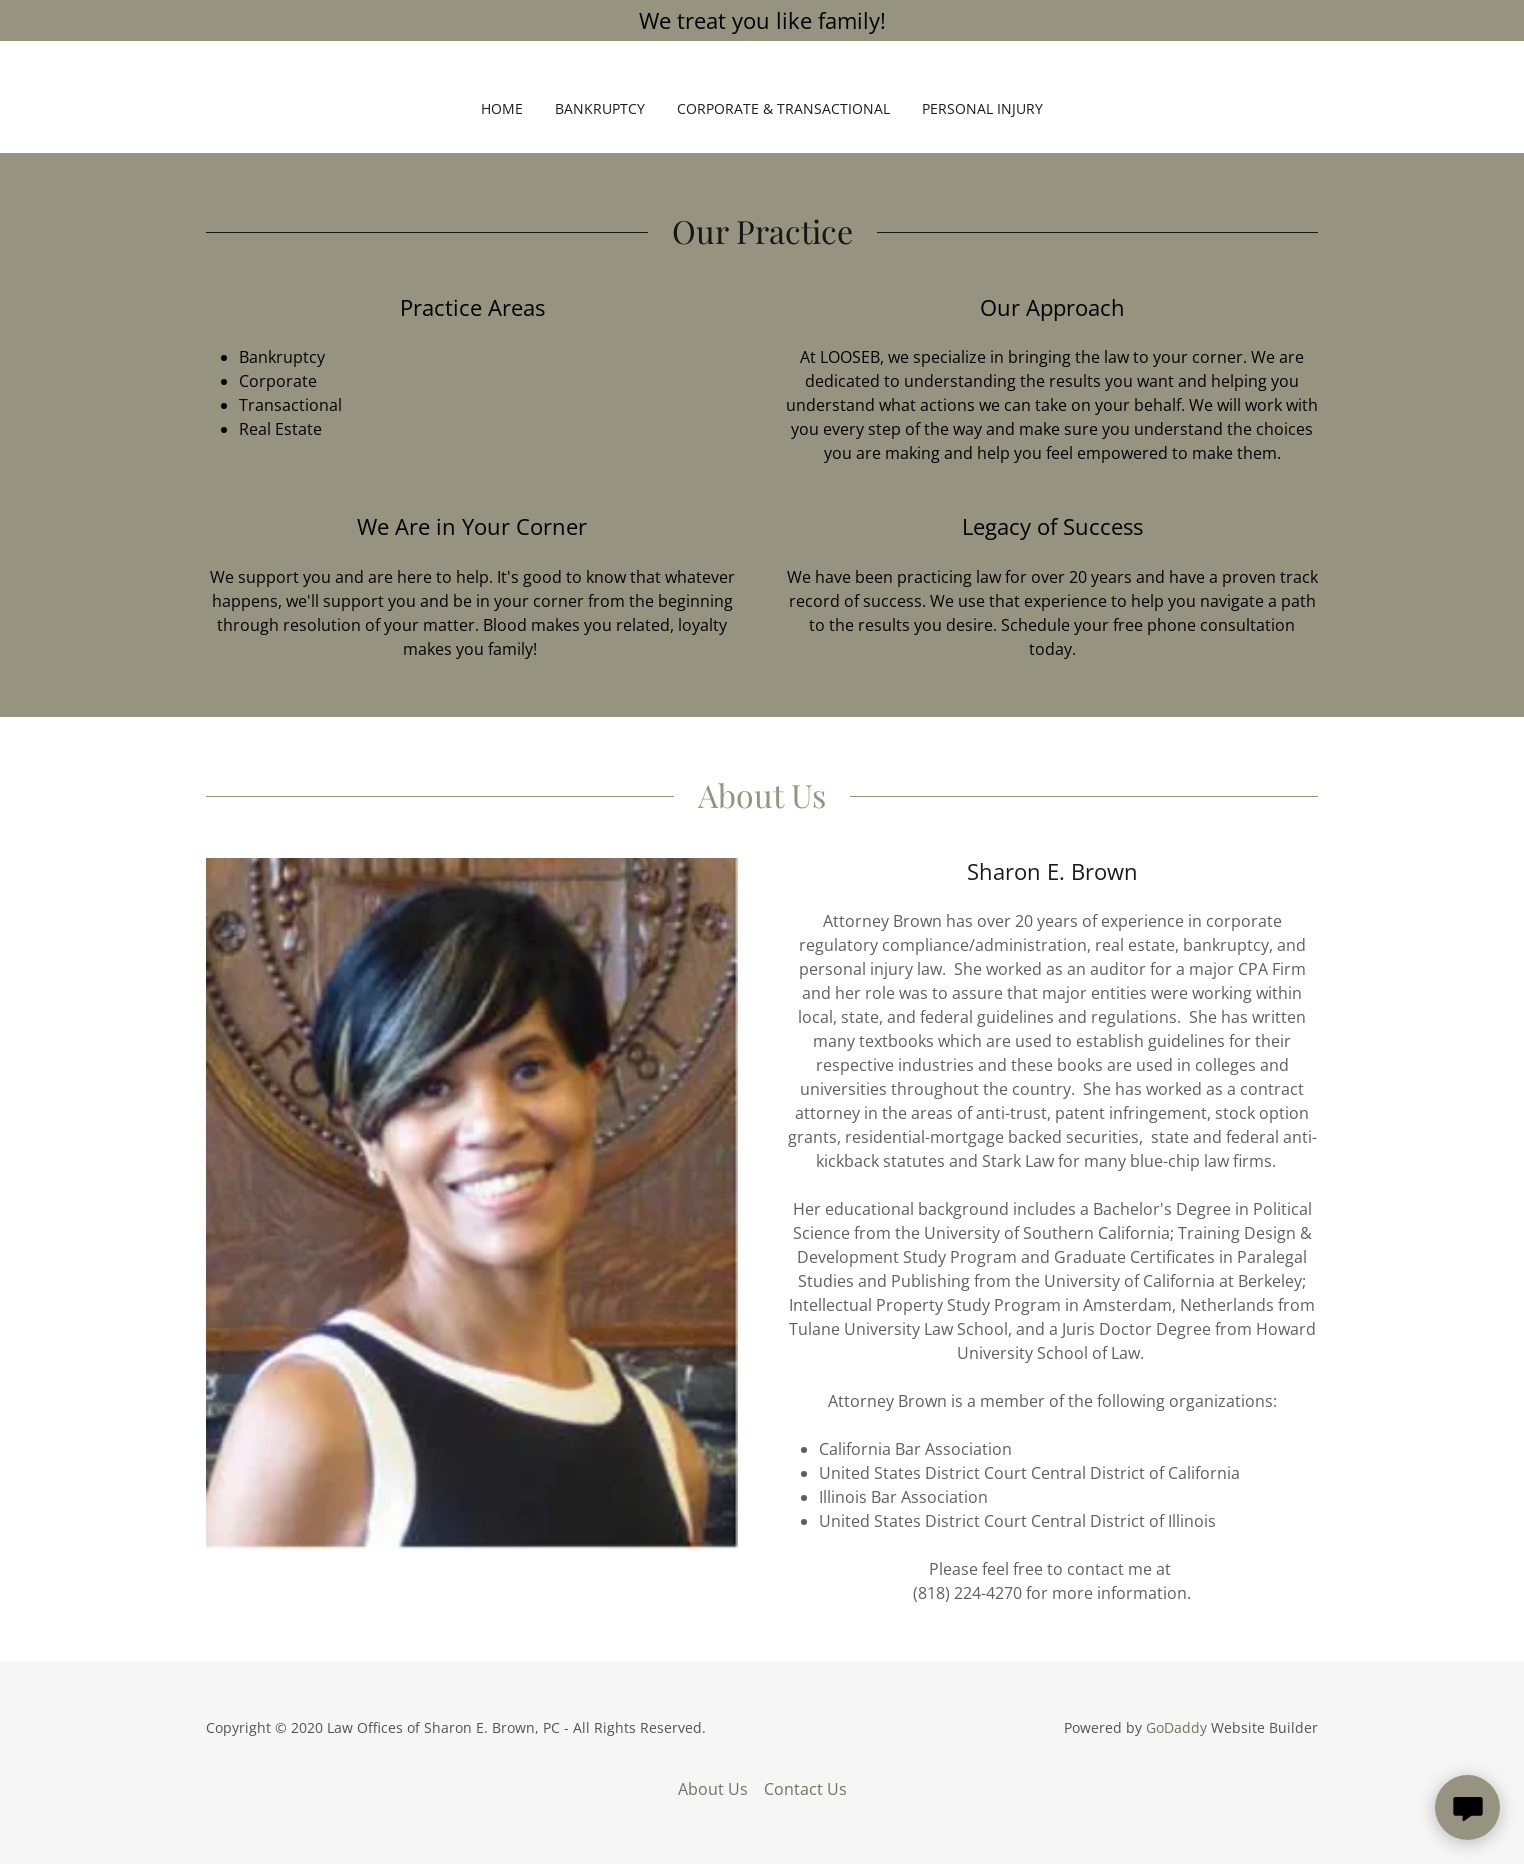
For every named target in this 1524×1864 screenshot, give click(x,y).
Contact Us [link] (805, 1789)
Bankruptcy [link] (600, 108)
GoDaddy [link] (1176, 1727)
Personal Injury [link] (982, 108)
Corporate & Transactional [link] (783, 108)
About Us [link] (713, 1789)
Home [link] (502, 108)
